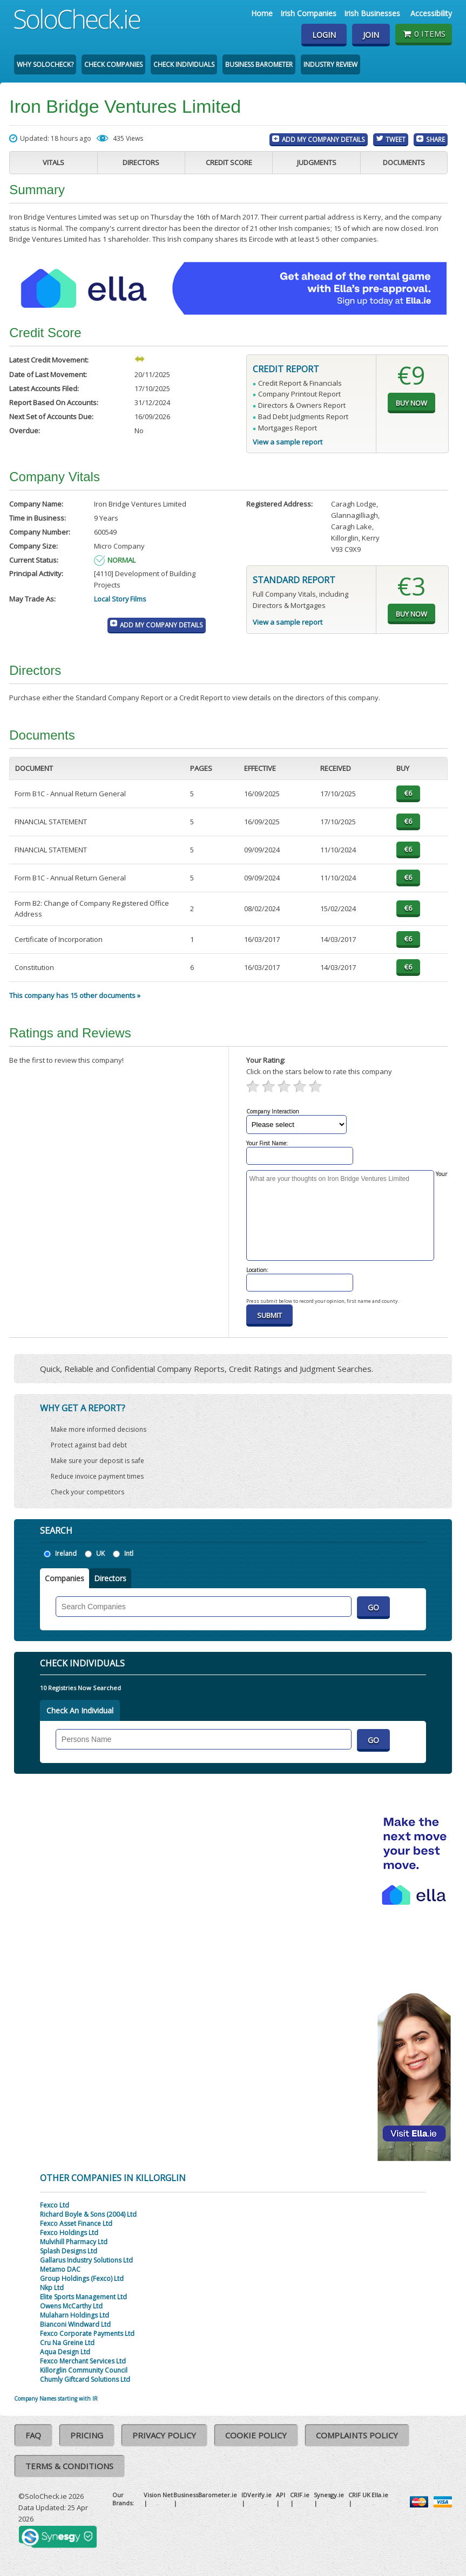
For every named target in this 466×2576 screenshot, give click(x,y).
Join (371, 35)
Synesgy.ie (329, 2495)
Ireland (66, 1553)
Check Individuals (183, 64)
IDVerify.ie (256, 2495)
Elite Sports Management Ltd (83, 2296)
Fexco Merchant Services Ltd (83, 2361)
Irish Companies (308, 13)
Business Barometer (259, 64)
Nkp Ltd (52, 2287)
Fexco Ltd (54, 2205)
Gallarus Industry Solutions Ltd (86, 2260)
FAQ (33, 2435)
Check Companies (113, 64)
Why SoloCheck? (45, 64)
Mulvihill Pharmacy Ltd (73, 2241)
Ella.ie (380, 2495)
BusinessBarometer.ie (205, 2495)
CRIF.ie (299, 2495)
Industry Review (330, 64)
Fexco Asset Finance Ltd (76, 2223)
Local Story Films (120, 599)
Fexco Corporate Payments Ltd (87, 2333)
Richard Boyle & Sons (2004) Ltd (88, 2214)
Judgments (316, 162)
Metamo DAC (60, 2269)
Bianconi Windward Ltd (75, 2324)
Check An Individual (79, 1710)
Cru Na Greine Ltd (67, 2342)
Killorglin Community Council (83, 2370)
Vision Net (158, 2495)
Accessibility (431, 13)
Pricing (86, 2435)
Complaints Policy (357, 2435)
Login (324, 35)
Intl (128, 1553)
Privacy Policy (164, 2435)
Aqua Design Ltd (65, 2351)
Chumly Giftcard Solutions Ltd (85, 2379)
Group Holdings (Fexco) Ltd (82, 2278)
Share (435, 139)
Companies (64, 1578)
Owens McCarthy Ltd (71, 2306)
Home (262, 13)
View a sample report (287, 442)
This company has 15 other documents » (74, 995)
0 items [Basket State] (423, 33)
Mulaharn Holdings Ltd (74, 2315)
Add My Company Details (323, 139)
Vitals (53, 162)
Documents (404, 162)
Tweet (396, 139)
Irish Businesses (372, 13)
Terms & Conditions (69, 2466)
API (280, 2495)
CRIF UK (359, 2495)
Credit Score (229, 162)
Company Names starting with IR (56, 2398)
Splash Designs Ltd (68, 2251)
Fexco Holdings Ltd (69, 2232)
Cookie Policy (256, 2435)
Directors (141, 162)
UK (100, 1553)
